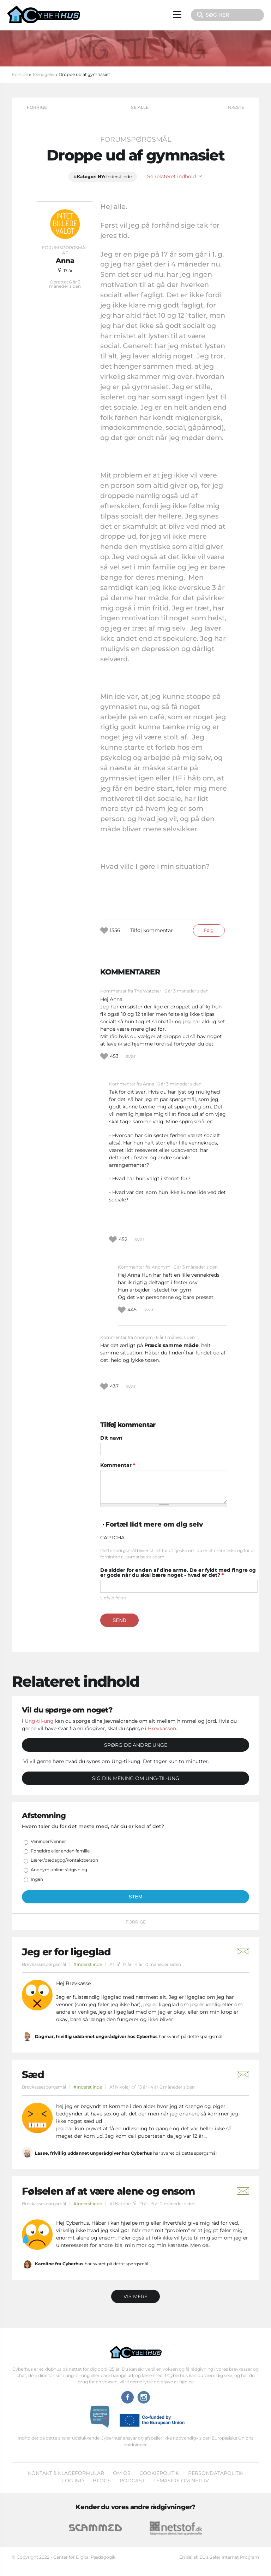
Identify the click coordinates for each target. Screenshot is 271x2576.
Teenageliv (43, 74)
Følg (208, 930)
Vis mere (135, 2296)
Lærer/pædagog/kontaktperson (64, 1860)
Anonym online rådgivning (59, 1869)
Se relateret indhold (175, 176)
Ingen (37, 1879)
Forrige (37, 107)
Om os (122, 2473)
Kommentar (117, 1465)
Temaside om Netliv (181, 2480)
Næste (236, 107)
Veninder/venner (48, 1841)
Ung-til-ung (39, 1721)
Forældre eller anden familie (60, 1851)
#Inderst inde (87, 1964)
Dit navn (111, 1437)
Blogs (102, 2480)
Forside (20, 74)
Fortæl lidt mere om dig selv (154, 1524)
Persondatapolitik (215, 2473)
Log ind (73, 2480)
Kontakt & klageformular (66, 2473)
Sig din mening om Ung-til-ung (135, 1778)
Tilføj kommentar (151, 930)
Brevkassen (162, 1728)
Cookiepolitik (159, 2473)
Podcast (132, 2480)
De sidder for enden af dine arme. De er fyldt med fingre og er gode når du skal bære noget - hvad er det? (178, 1572)
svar (131, 1056)
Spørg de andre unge (135, 1745)
